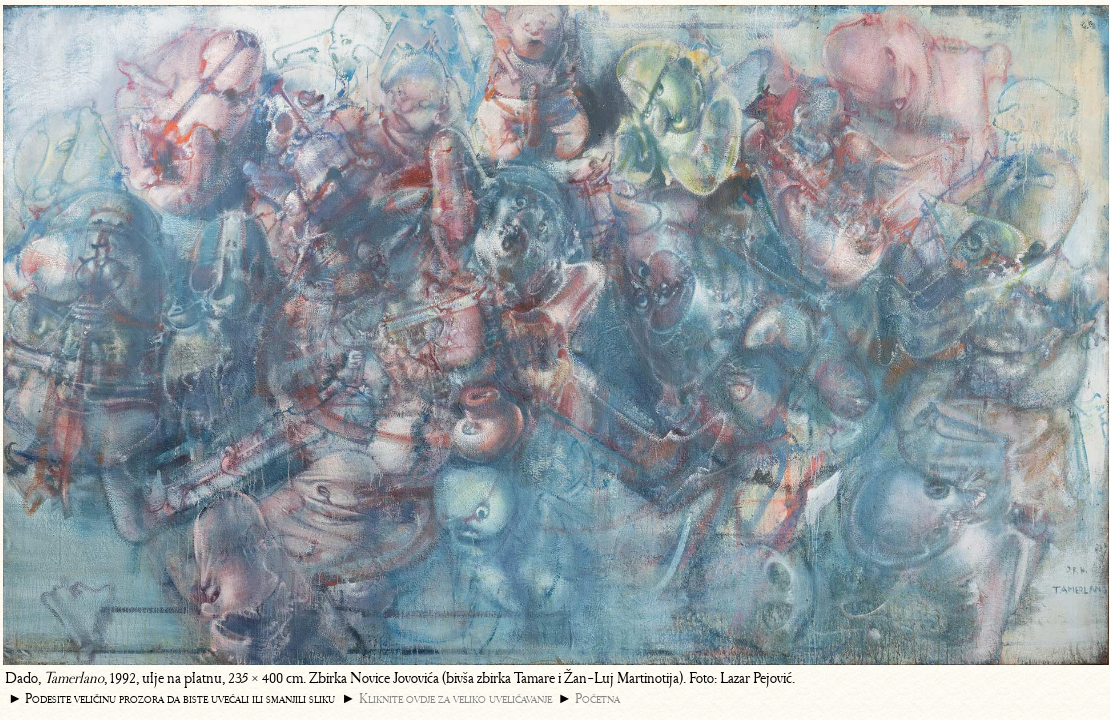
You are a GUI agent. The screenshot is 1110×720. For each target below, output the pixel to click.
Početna (597, 698)
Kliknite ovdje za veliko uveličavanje (455, 698)
